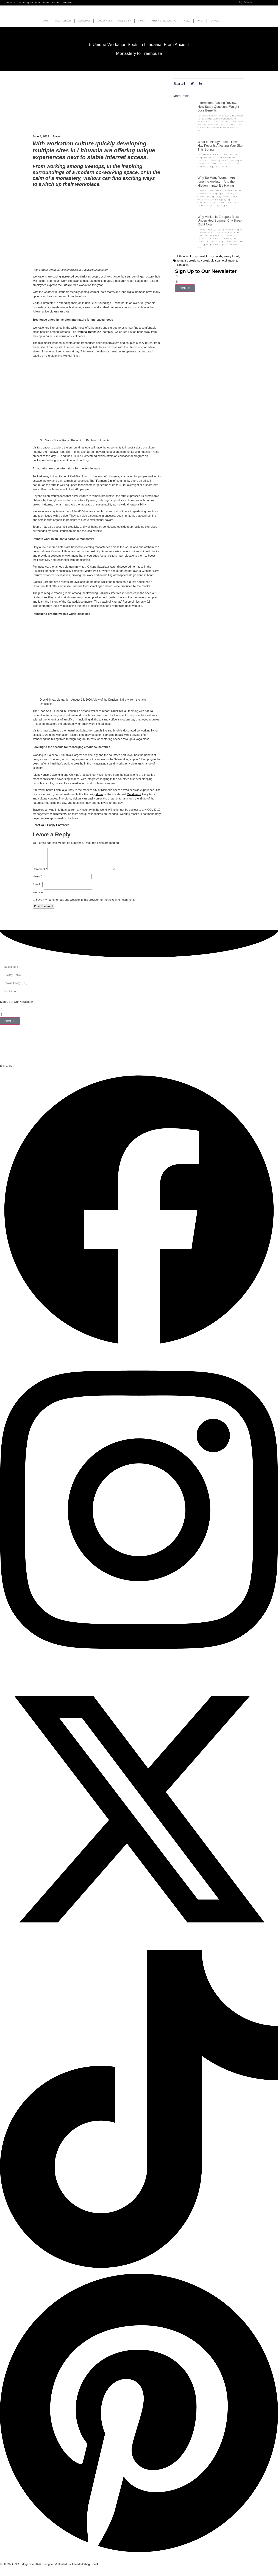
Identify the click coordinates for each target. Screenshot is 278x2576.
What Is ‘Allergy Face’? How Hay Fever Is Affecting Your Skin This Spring (220, 145)
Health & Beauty (63, 21)
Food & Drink (124, 21)
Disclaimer (10, 995)
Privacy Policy (12, 979)
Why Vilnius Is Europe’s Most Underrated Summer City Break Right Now (220, 220)
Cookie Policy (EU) (15, 987)
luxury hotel (197, 256)
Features (214, 21)
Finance (186, 21)
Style (46, 21)
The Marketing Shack (85, 2568)
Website (38, 896)
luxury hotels (214, 256)
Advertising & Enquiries (29, 2)
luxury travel (231, 256)
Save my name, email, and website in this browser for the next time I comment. (85, 904)
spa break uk (205, 260)
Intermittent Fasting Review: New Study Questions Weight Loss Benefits (218, 106)
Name (37, 880)
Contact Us (10, 2)
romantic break (186, 260)
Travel (141, 21)
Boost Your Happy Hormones (51, 824)
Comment (40, 873)
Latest (46, 2)
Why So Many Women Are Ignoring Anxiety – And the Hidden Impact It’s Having (216, 181)
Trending (56, 2)
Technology (84, 21)
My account (11, 971)
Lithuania (183, 256)
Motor (200, 21)
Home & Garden (104, 21)
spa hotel (221, 260)
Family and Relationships (163, 21)
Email (37, 888)
